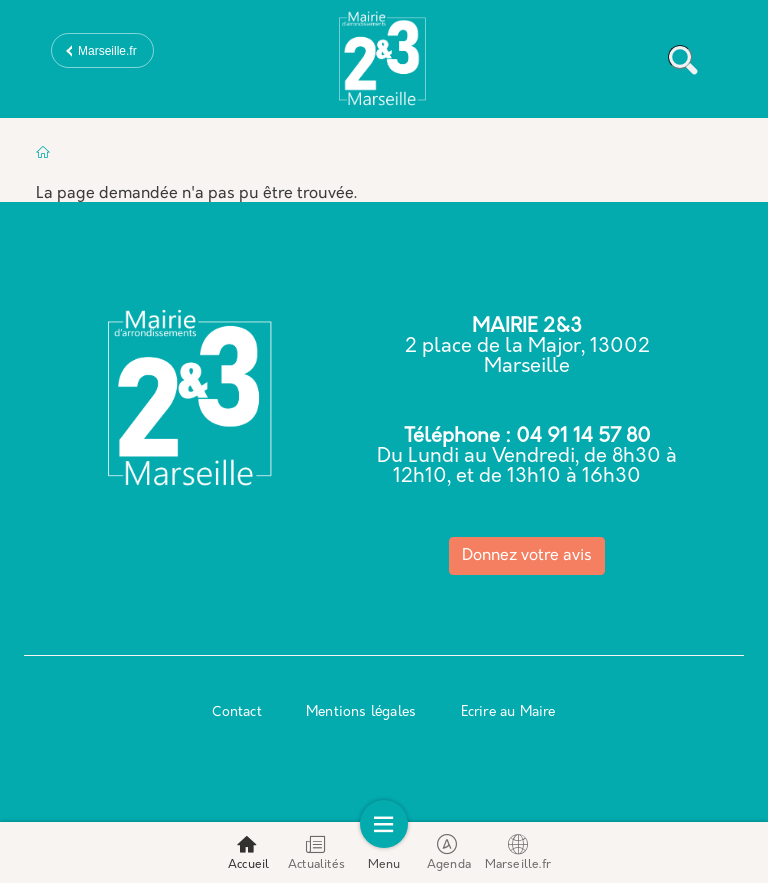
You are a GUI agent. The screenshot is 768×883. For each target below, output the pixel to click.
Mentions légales (361, 712)
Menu (384, 852)
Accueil (248, 852)
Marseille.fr (107, 51)
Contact (236, 712)
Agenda (449, 852)
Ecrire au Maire (508, 712)
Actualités (316, 852)
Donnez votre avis (527, 556)
